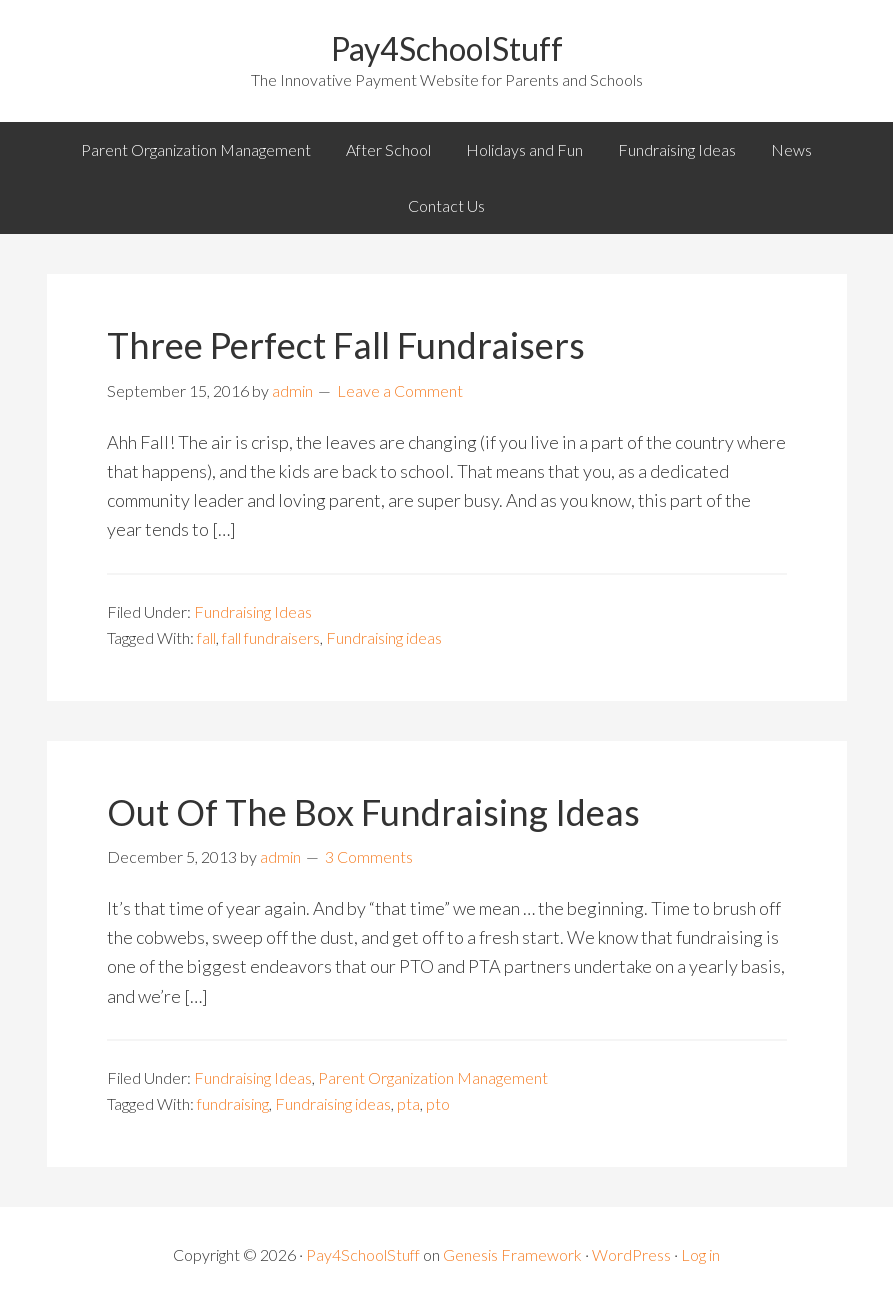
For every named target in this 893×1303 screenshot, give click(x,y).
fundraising (233, 1103)
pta (408, 1103)
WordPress (631, 1254)
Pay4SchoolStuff (447, 48)
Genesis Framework (512, 1254)
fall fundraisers (271, 637)
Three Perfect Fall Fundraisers (346, 345)
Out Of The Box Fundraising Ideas (373, 812)
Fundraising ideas (384, 637)
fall (206, 637)
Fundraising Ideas (253, 611)
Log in (700, 1254)
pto (438, 1103)
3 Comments (369, 856)
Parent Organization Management (433, 1077)
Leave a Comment (400, 390)
